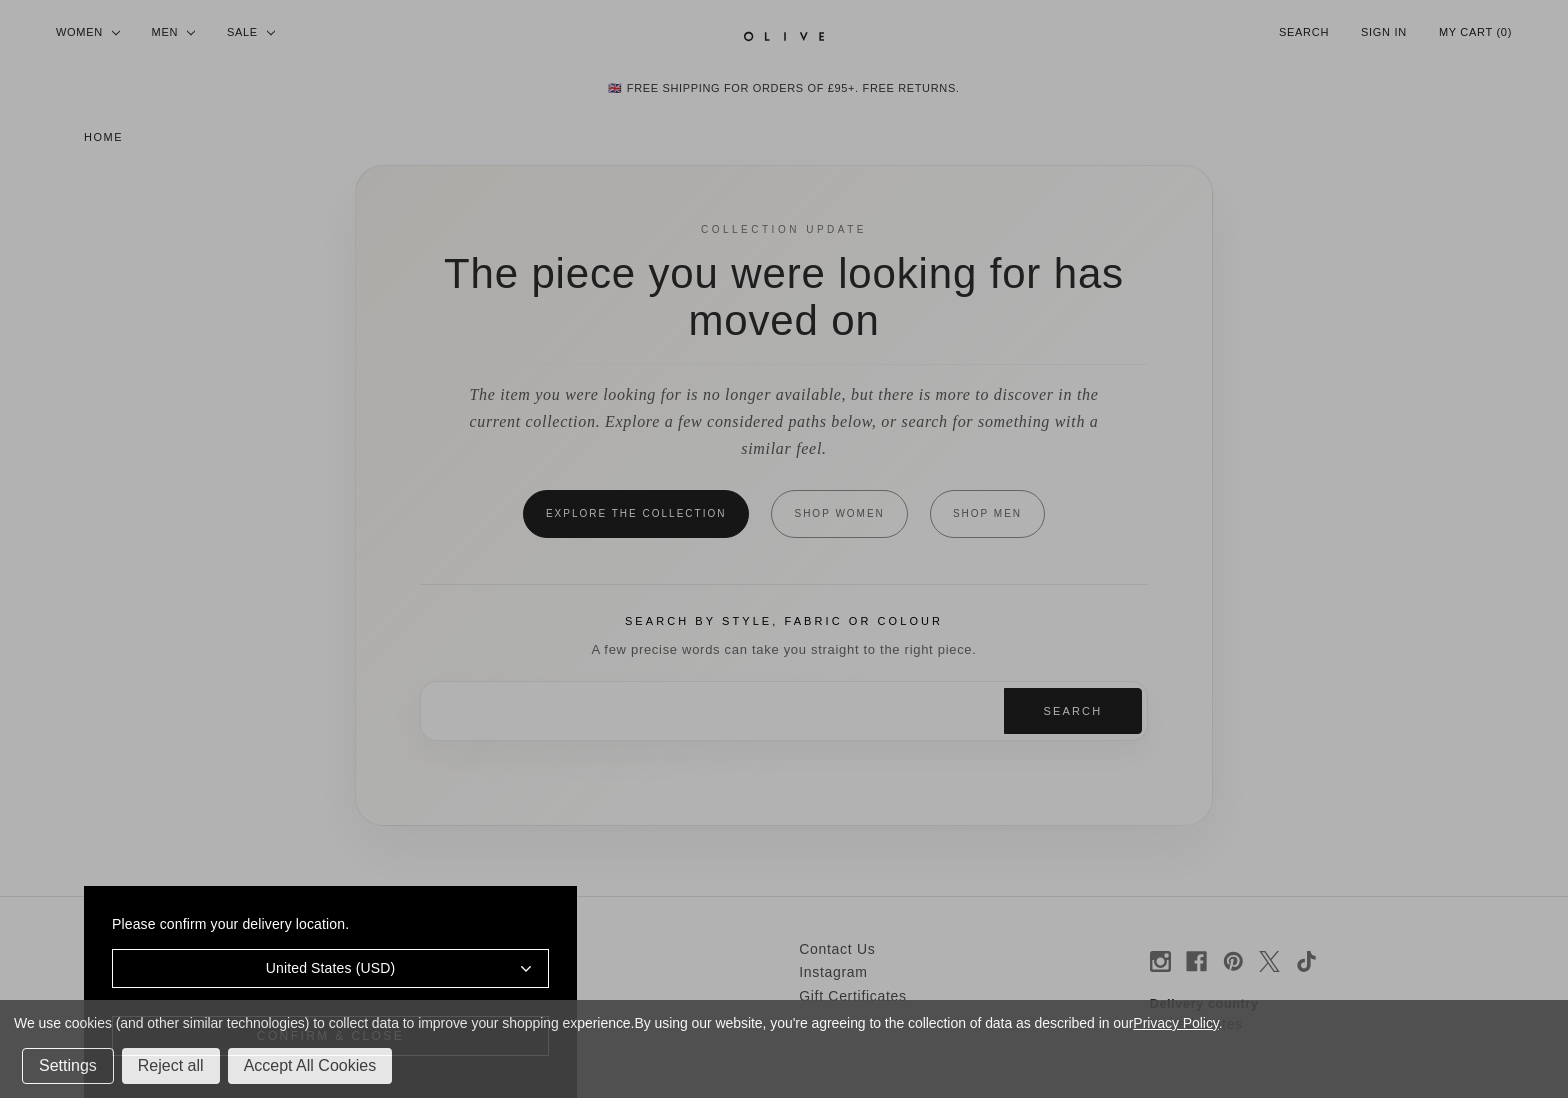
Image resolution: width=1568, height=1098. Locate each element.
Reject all (171, 1065)
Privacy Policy (1175, 1023)
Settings (68, 1065)
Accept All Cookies (310, 1065)
